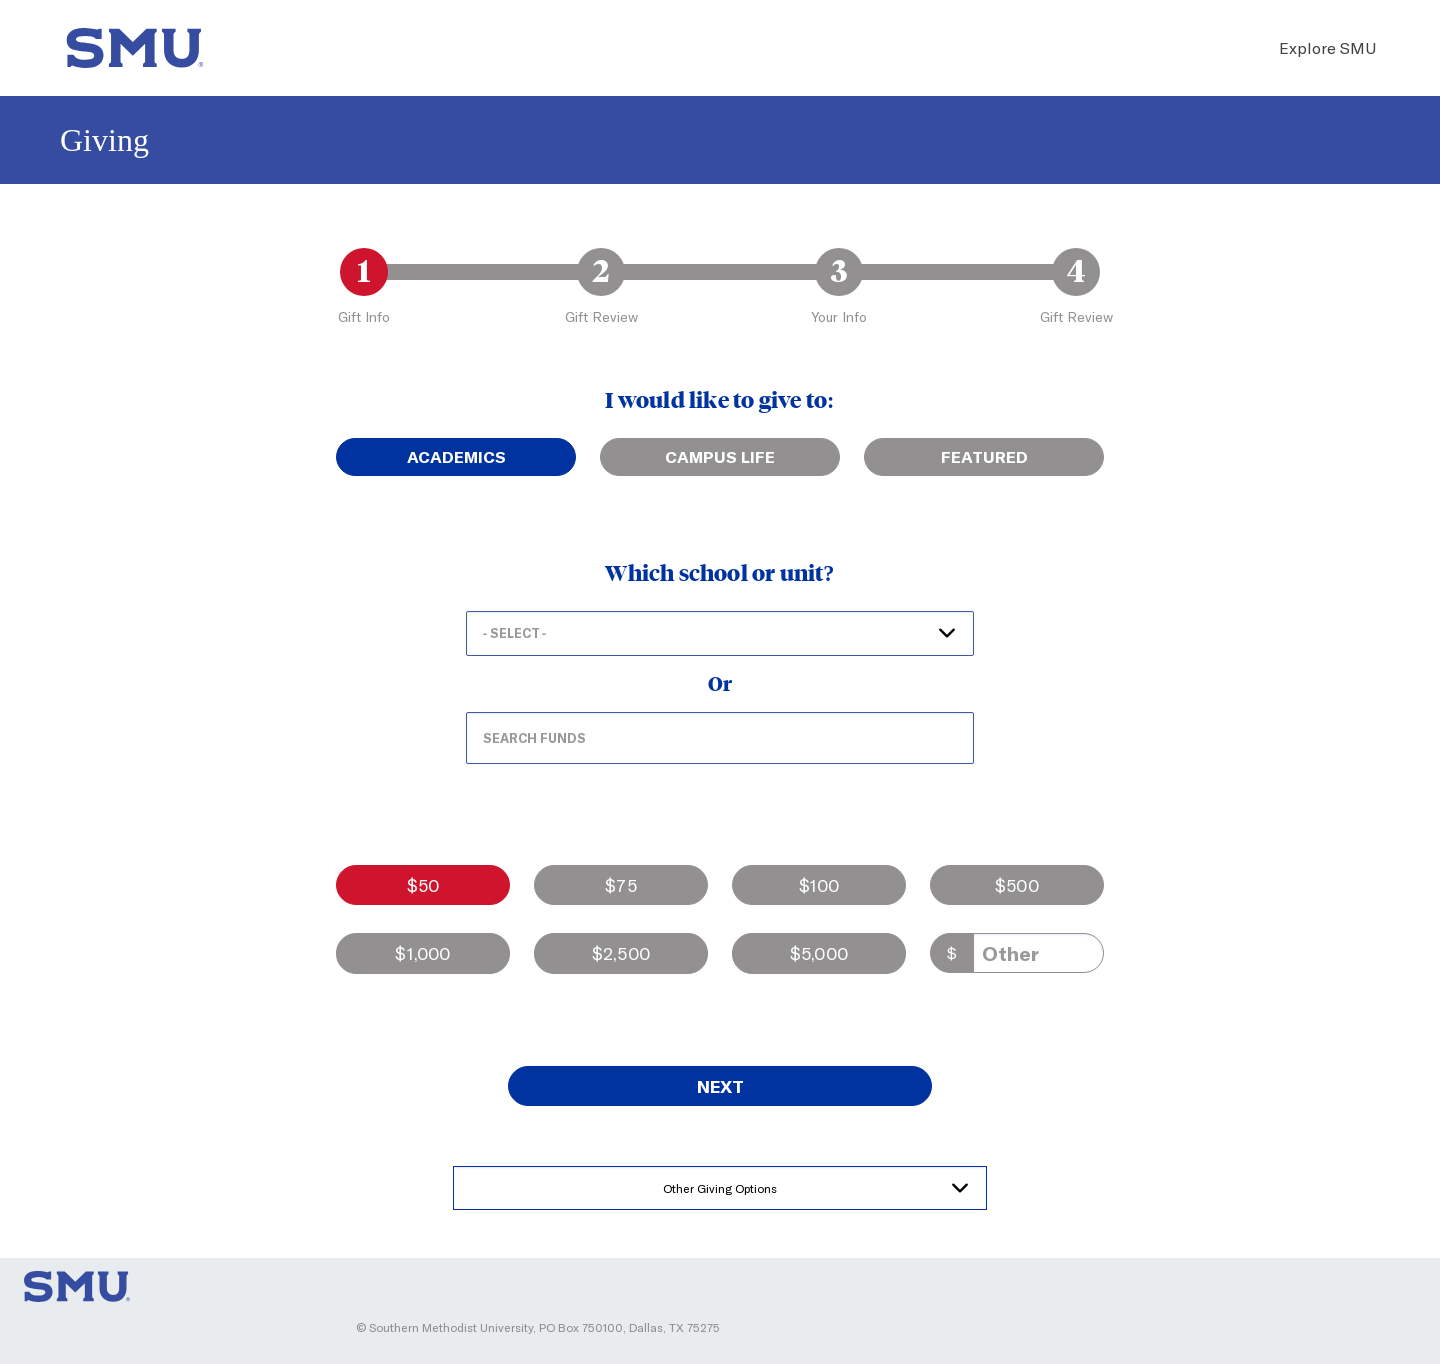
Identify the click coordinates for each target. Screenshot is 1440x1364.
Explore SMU (1327, 47)
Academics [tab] (456, 456)
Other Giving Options (720, 1188)
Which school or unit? (719, 573)
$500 (1017, 885)
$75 (621, 885)
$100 (819, 885)
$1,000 (422, 953)
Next (720, 1086)
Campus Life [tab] (720, 456)
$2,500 (621, 953)
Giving (104, 140)
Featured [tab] (984, 456)
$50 (423, 885)
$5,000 (819, 953)
